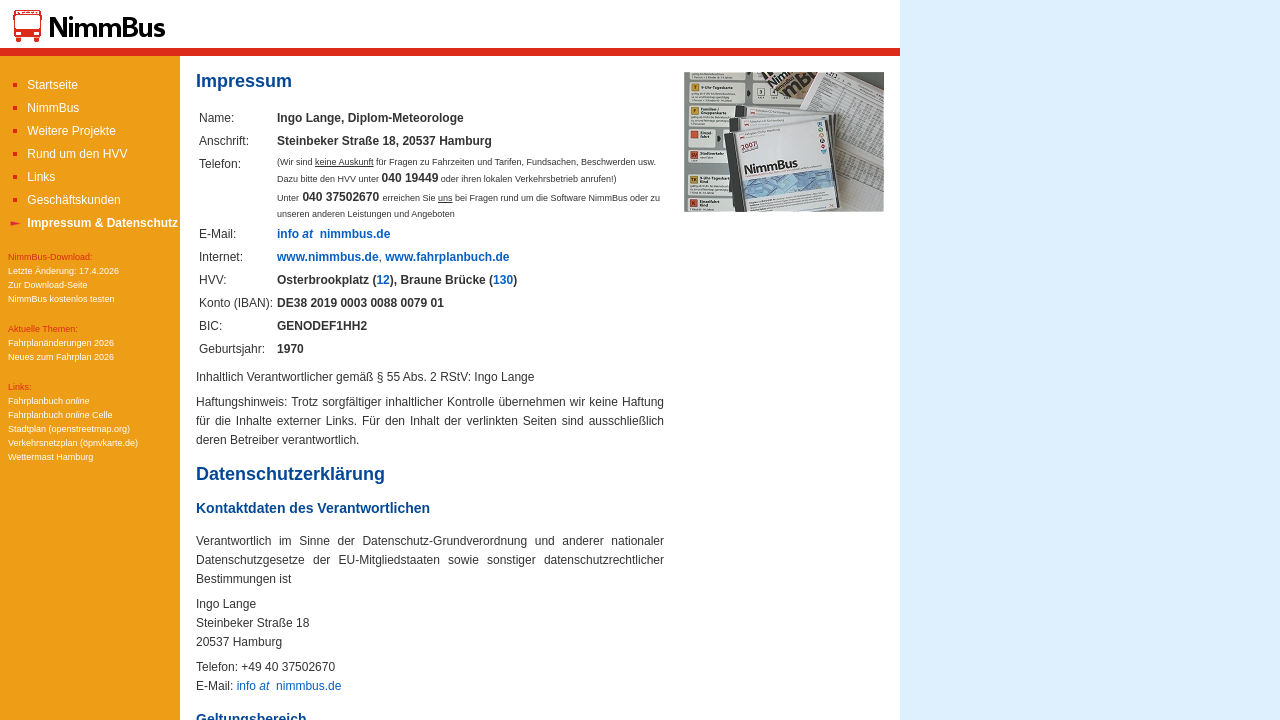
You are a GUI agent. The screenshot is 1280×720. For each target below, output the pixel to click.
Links (31, 177)
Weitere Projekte (62, 131)
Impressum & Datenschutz (93, 223)
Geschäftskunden (64, 200)
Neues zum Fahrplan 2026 (61, 357)
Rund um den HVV (67, 154)
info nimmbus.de (333, 234)
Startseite (43, 85)
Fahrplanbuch (49, 401)
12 (382, 280)
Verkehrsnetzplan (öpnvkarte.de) (73, 443)
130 (503, 280)
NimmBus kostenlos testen (61, 299)
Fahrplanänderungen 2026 (61, 343)
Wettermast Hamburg (50, 457)
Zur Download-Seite (48, 285)
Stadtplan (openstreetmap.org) (69, 429)
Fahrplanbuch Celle (60, 415)
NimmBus (43, 108)
